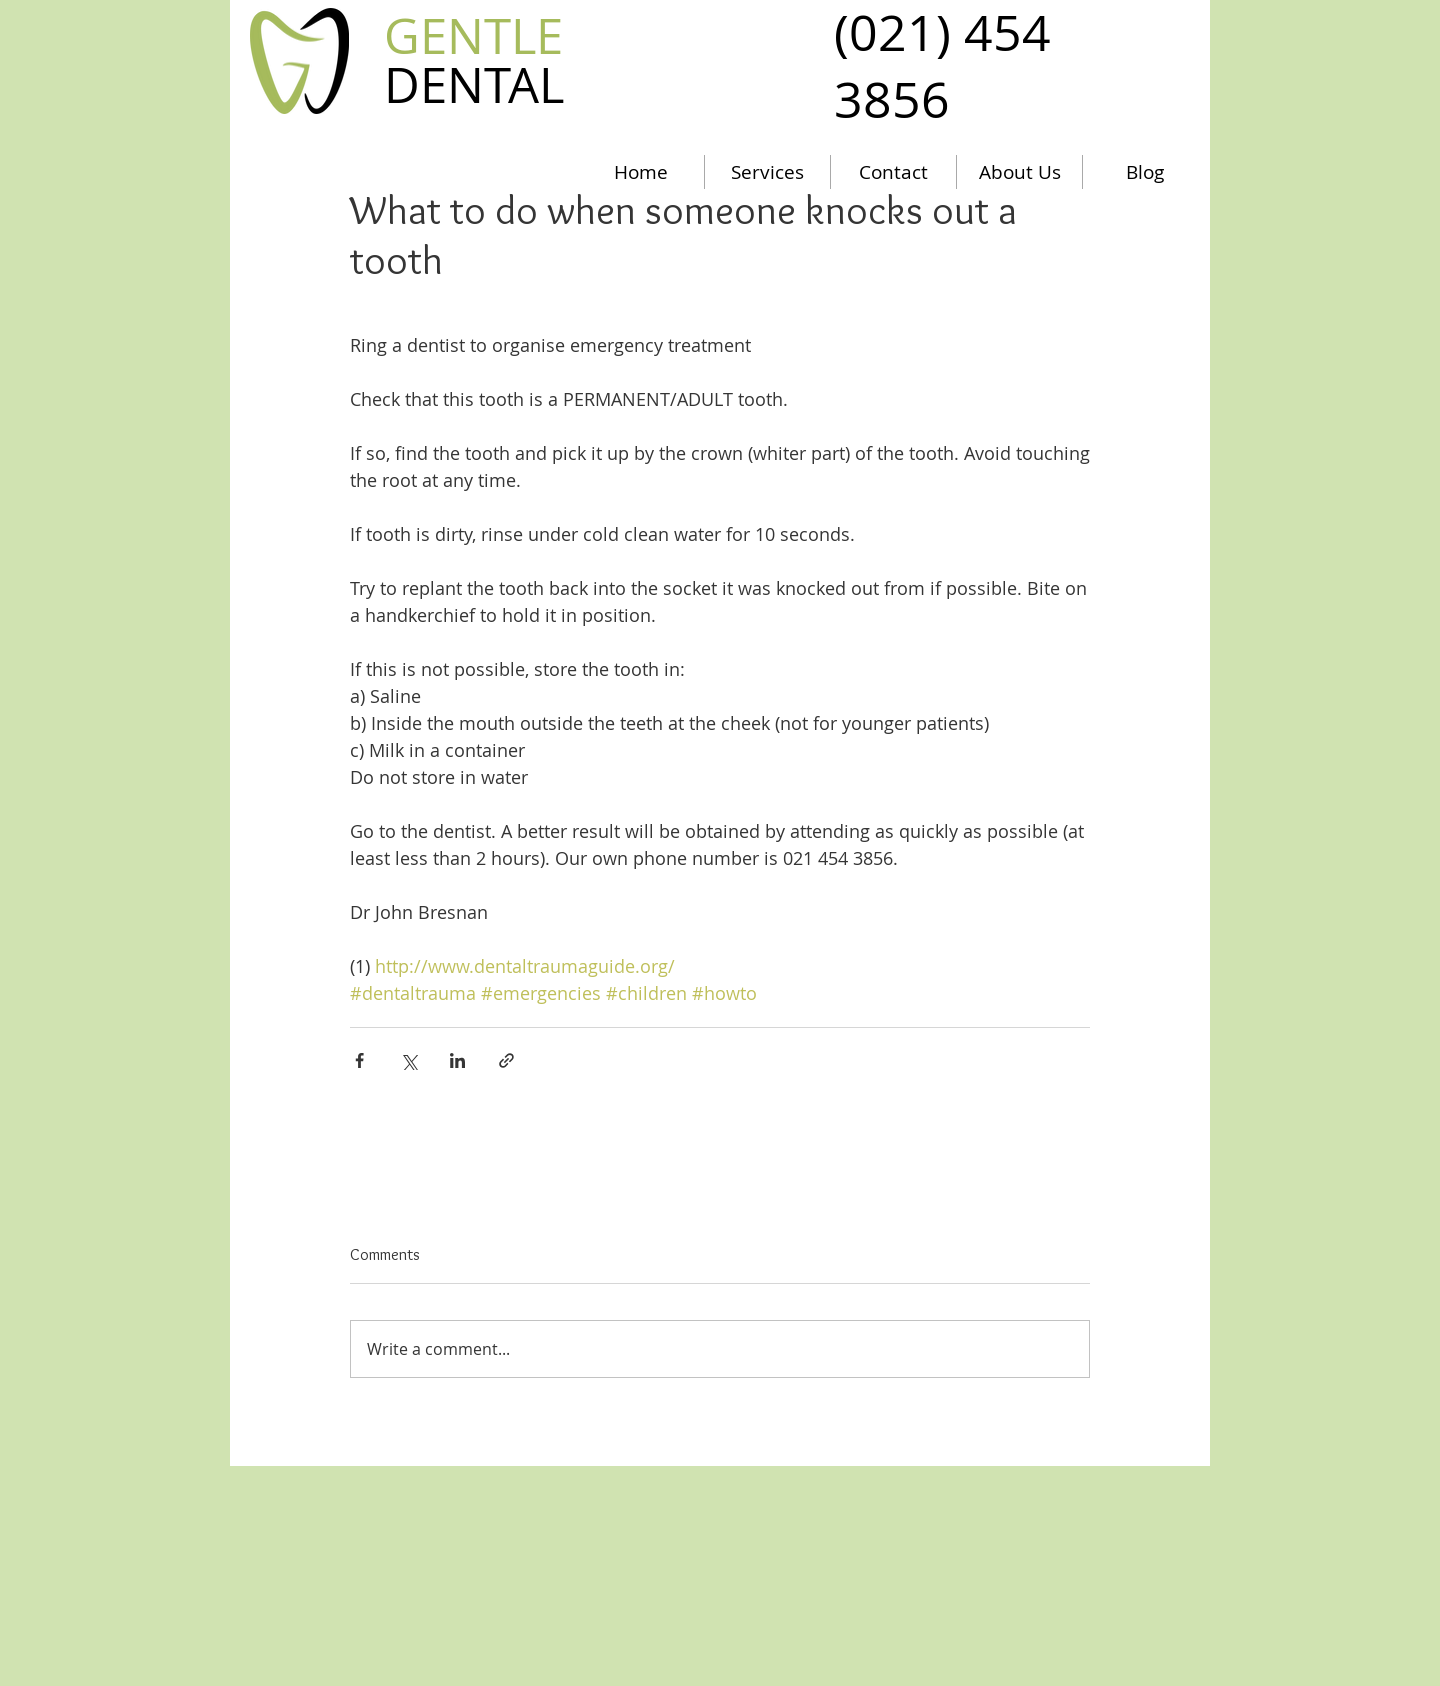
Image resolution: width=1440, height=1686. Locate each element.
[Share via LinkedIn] (457, 1060)
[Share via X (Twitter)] (408, 1060)
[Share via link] (506, 1060)
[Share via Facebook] (359, 1060)
